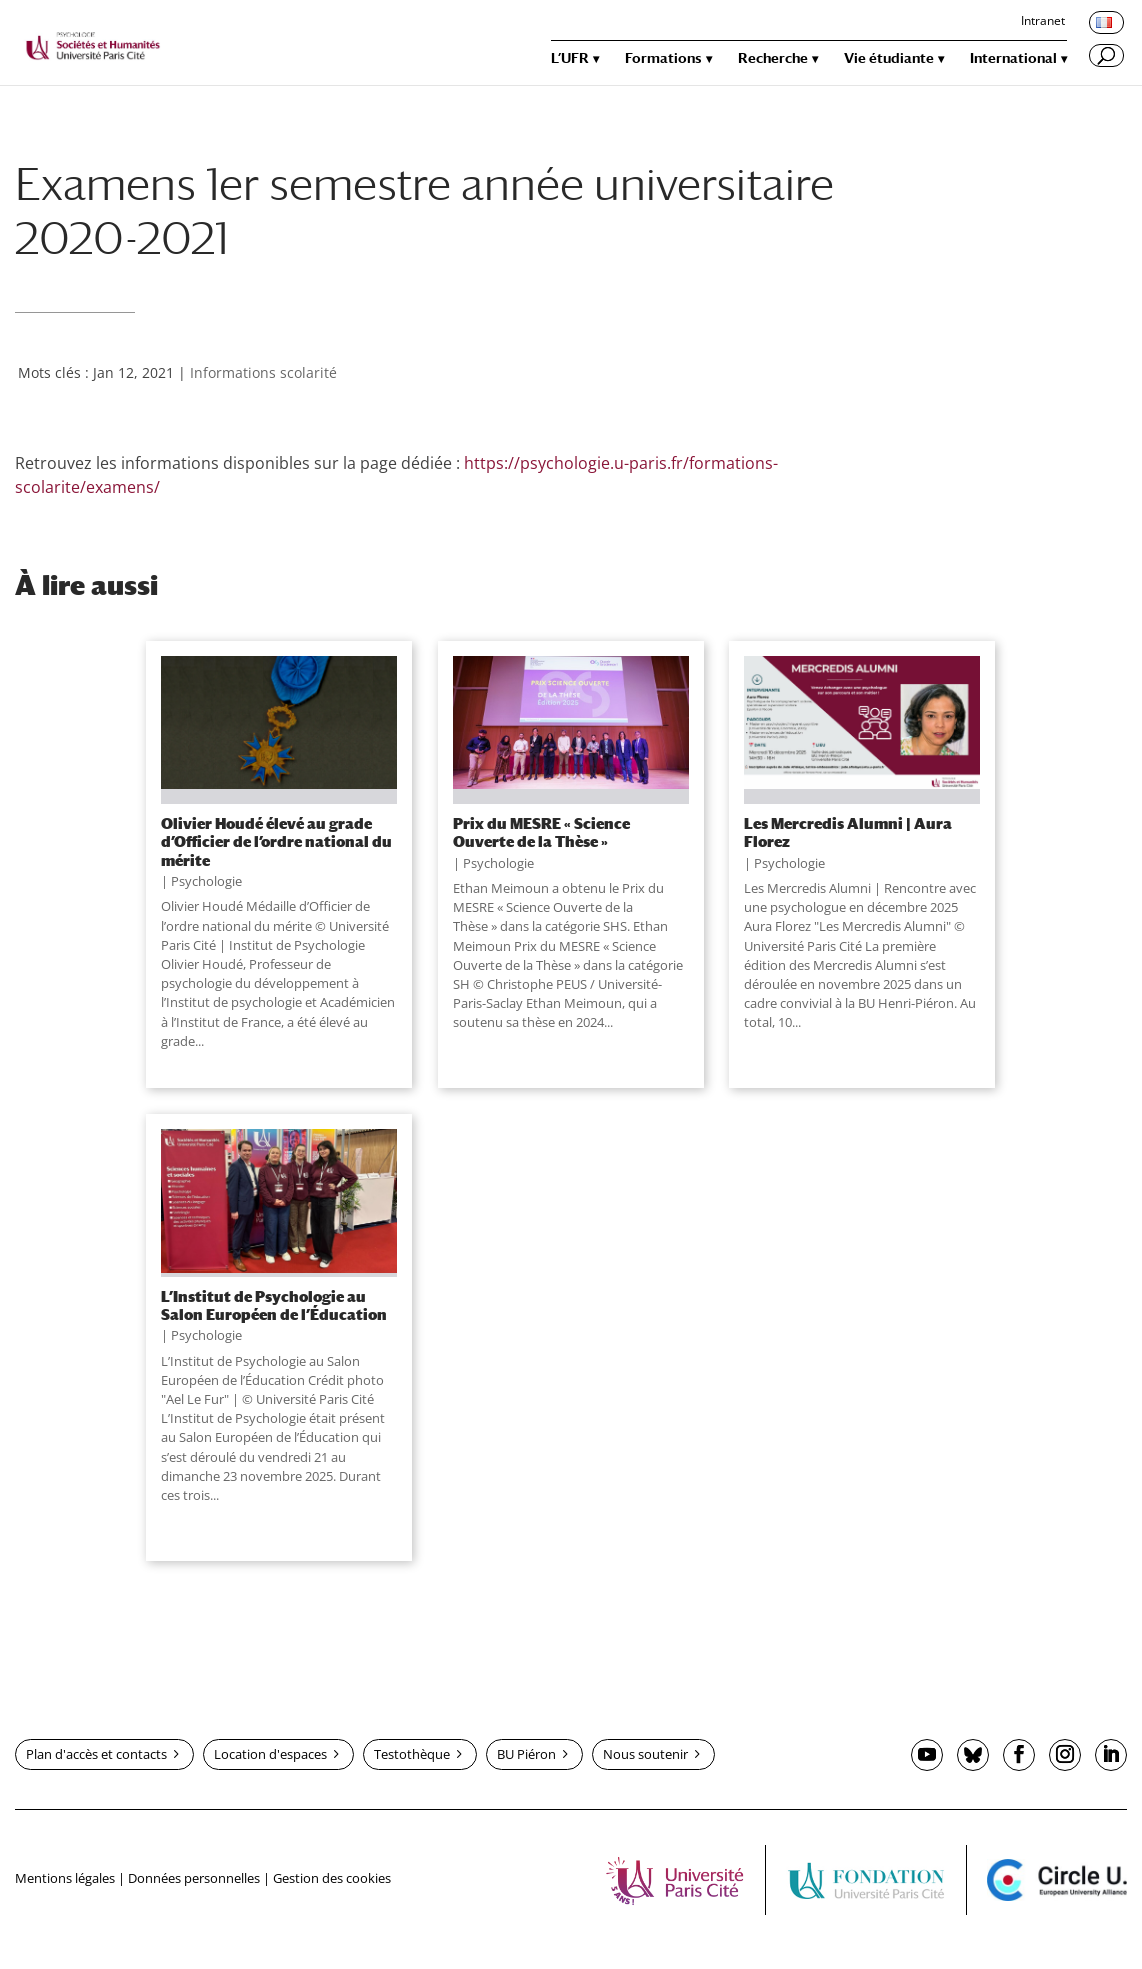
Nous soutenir (645, 1754)
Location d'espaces (270, 1754)
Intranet (1043, 22)
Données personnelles (194, 1878)
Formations (663, 58)
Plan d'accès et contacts (96, 1754)
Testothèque (412, 1754)
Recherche (773, 58)
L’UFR (570, 58)
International (1013, 58)
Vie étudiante (889, 58)
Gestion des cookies (332, 1878)
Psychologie (206, 881)
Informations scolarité (263, 372)
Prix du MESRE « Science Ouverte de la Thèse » (541, 832)
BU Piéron (526, 1754)
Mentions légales (65, 1878)
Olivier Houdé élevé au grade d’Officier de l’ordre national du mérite (276, 841)
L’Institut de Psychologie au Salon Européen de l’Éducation (274, 1305)
